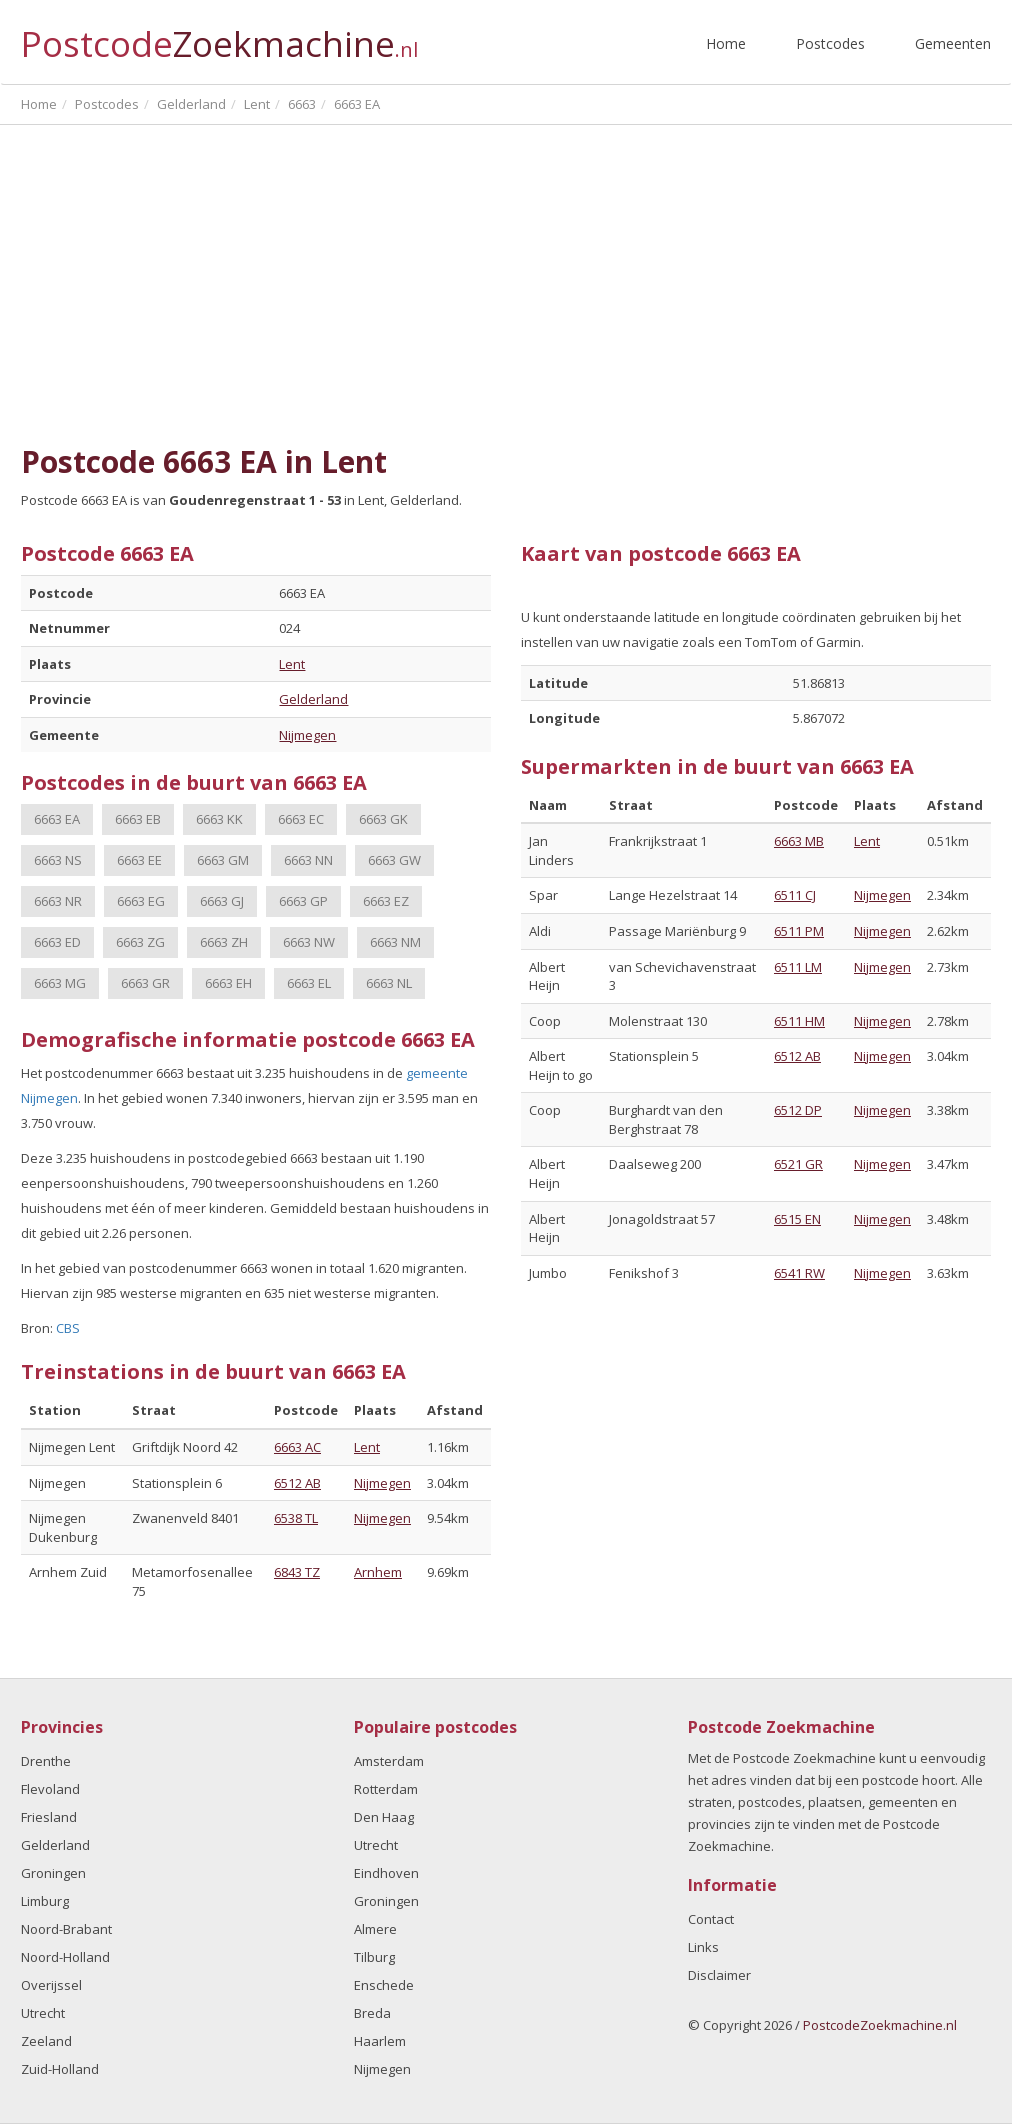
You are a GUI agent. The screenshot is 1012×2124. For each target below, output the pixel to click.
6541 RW (799, 1273)
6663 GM (223, 860)
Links (703, 1947)
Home (726, 43)
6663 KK (219, 819)
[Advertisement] (506, 285)
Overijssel (51, 1985)
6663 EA (57, 819)
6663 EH (228, 983)
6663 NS (58, 860)
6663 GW (394, 860)
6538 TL (296, 1518)
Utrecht (43, 2013)
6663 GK (383, 819)
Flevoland (50, 1789)
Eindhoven (386, 1873)
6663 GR (145, 983)
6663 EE (139, 860)
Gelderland (313, 699)
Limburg (45, 1901)
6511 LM (798, 967)
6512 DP (798, 1110)
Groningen (53, 1873)
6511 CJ (795, 895)
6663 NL (389, 983)
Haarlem (380, 2041)
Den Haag (384, 1817)
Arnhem (378, 1572)
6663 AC (297, 1447)
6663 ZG (140, 942)
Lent (292, 664)
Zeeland (46, 2041)
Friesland (49, 1817)
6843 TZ (297, 1572)
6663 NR (58, 901)
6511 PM (799, 931)
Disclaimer (719, 1975)
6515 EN (797, 1219)
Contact (711, 1919)
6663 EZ (386, 901)
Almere (375, 1929)
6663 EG (141, 901)
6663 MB (799, 841)
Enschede (384, 1985)
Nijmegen (307, 735)
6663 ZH (224, 942)
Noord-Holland (65, 1957)
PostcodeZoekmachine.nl (880, 2025)
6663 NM (395, 942)
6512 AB (297, 1483)
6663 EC (301, 819)
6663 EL (309, 983)
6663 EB (138, 819)
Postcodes (830, 43)
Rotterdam (386, 1789)
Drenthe (46, 1761)
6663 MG (60, 983)
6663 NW (309, 942)
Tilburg (374, 1957)
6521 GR (798, 1164)
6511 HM (799, 1021)
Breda (372, 2013)
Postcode (219, 35)
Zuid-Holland (60, 2069)
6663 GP (303, 901)
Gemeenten (953, 43)
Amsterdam (389, 1761)
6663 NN (308, 860)
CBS (68, 1328)
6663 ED (57, 942)
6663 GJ (222, 901)
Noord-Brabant (66, 1929)
